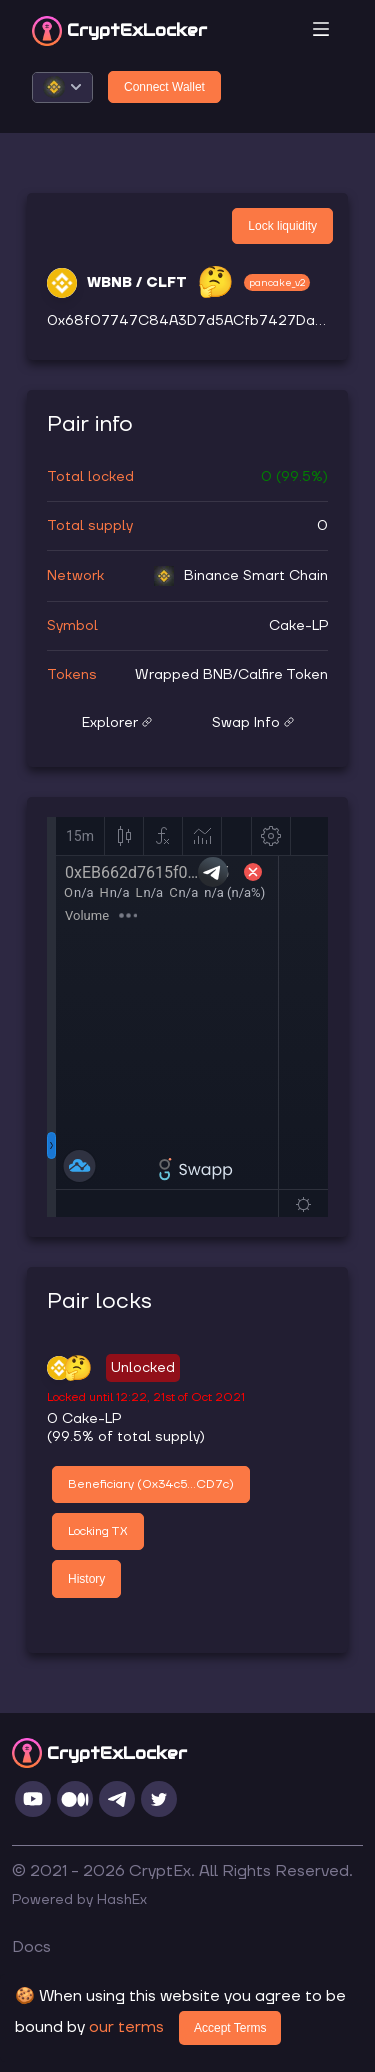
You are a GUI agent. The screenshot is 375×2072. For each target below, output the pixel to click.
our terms (126, 2027)
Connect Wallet (164, 87)
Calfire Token (283, 675)
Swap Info (253, 723)
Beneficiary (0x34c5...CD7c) (151, 1484)
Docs (31, 1947)
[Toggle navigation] (321, 30)
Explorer (117, 723)
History (86, 1579)
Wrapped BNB (184, 675)
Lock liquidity (282, 226)
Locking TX (98, 1531)
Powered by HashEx (79, 1900)
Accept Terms (230, 2028)
